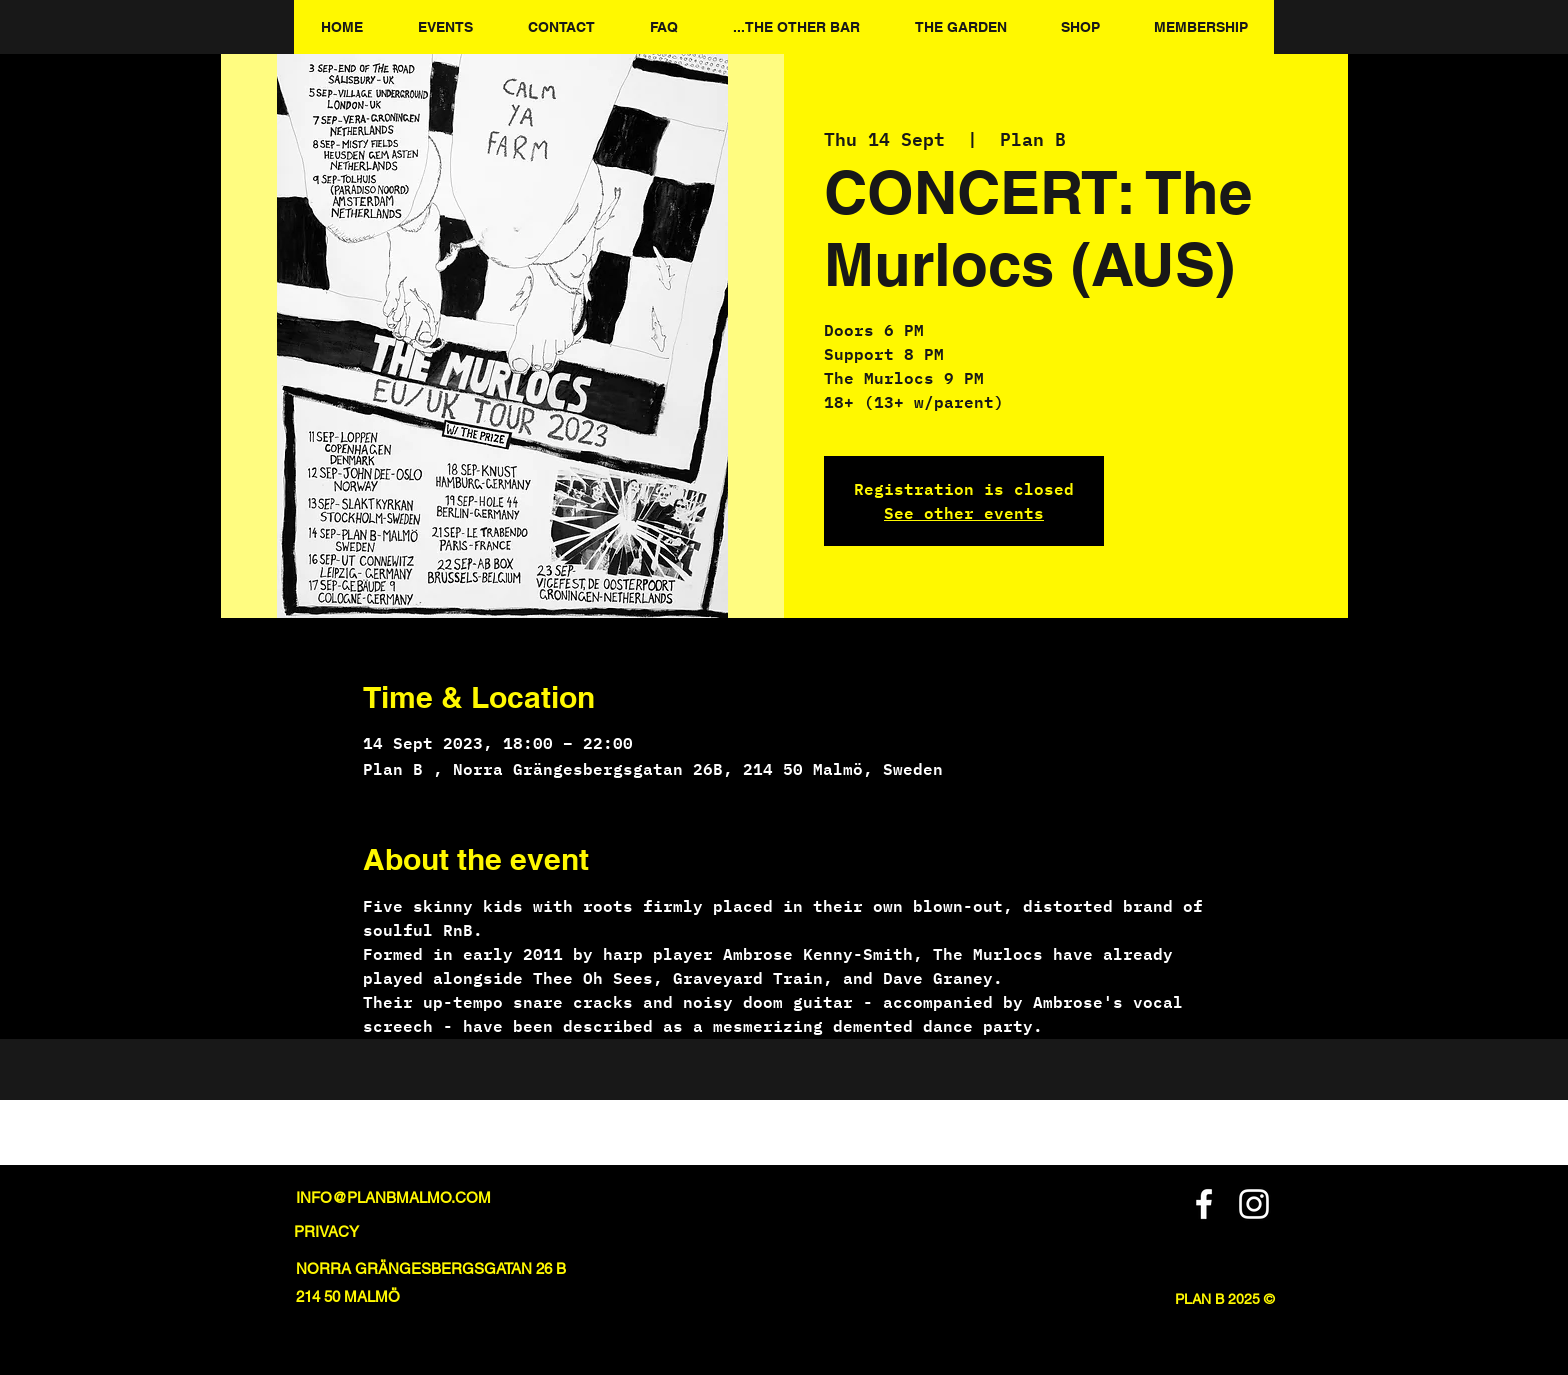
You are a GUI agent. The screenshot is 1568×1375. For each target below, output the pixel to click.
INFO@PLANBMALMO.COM (393, 1197)
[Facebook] (1204, 1204)
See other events (964, 512)
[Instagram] (1254, 1204)
